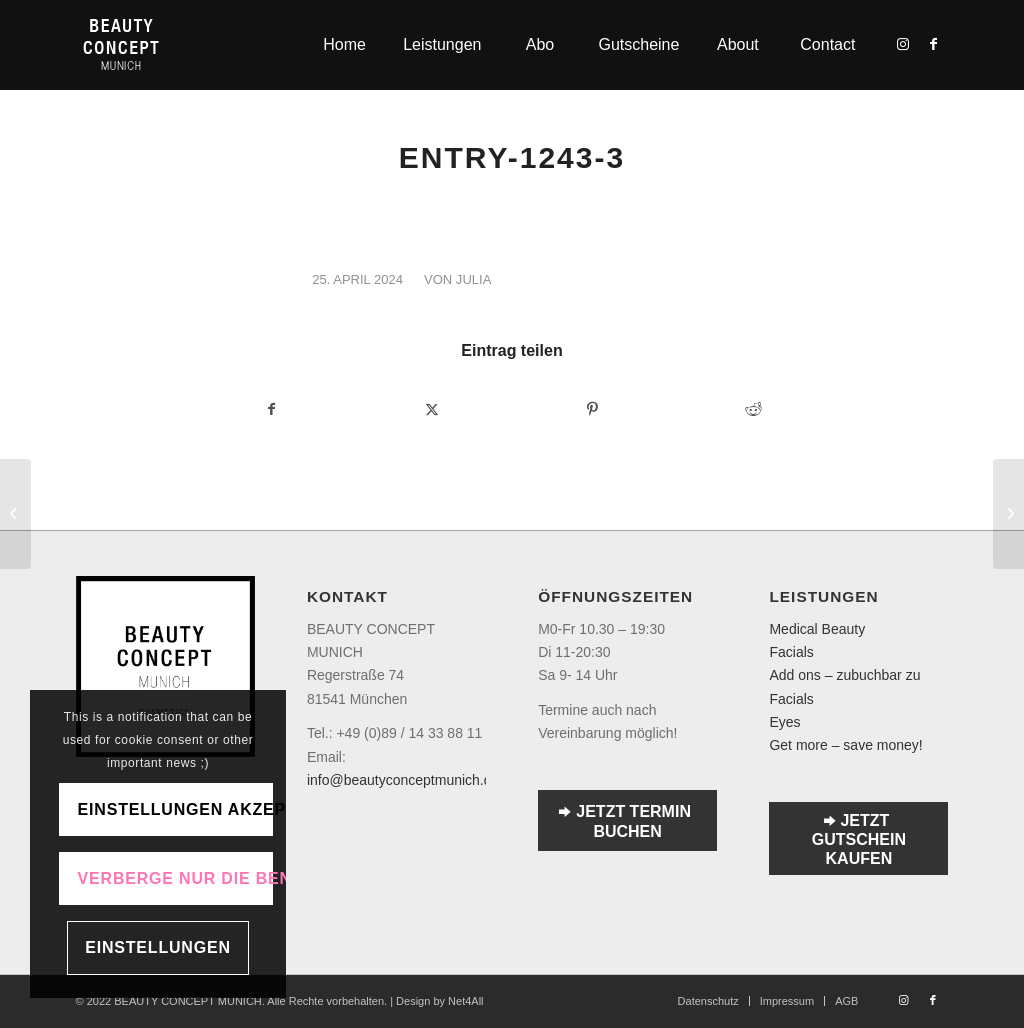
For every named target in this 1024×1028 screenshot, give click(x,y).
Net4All (464, 1001)
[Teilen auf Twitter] (432, 409)
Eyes (784, 722)
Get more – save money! (845, 745)
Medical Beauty (817, 629)
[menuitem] (344, 45)
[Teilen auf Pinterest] (593, 409)
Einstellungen (158, 947)
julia (474, 279)
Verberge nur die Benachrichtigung (175, 878)
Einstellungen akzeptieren (175, 809)
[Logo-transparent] (121, 45)
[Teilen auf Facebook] (271, 409)
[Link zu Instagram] (903, 44)
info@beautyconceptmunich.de (403, 780)
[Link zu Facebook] (933, 44)
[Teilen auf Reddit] (753, 409)
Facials (791, 652)
